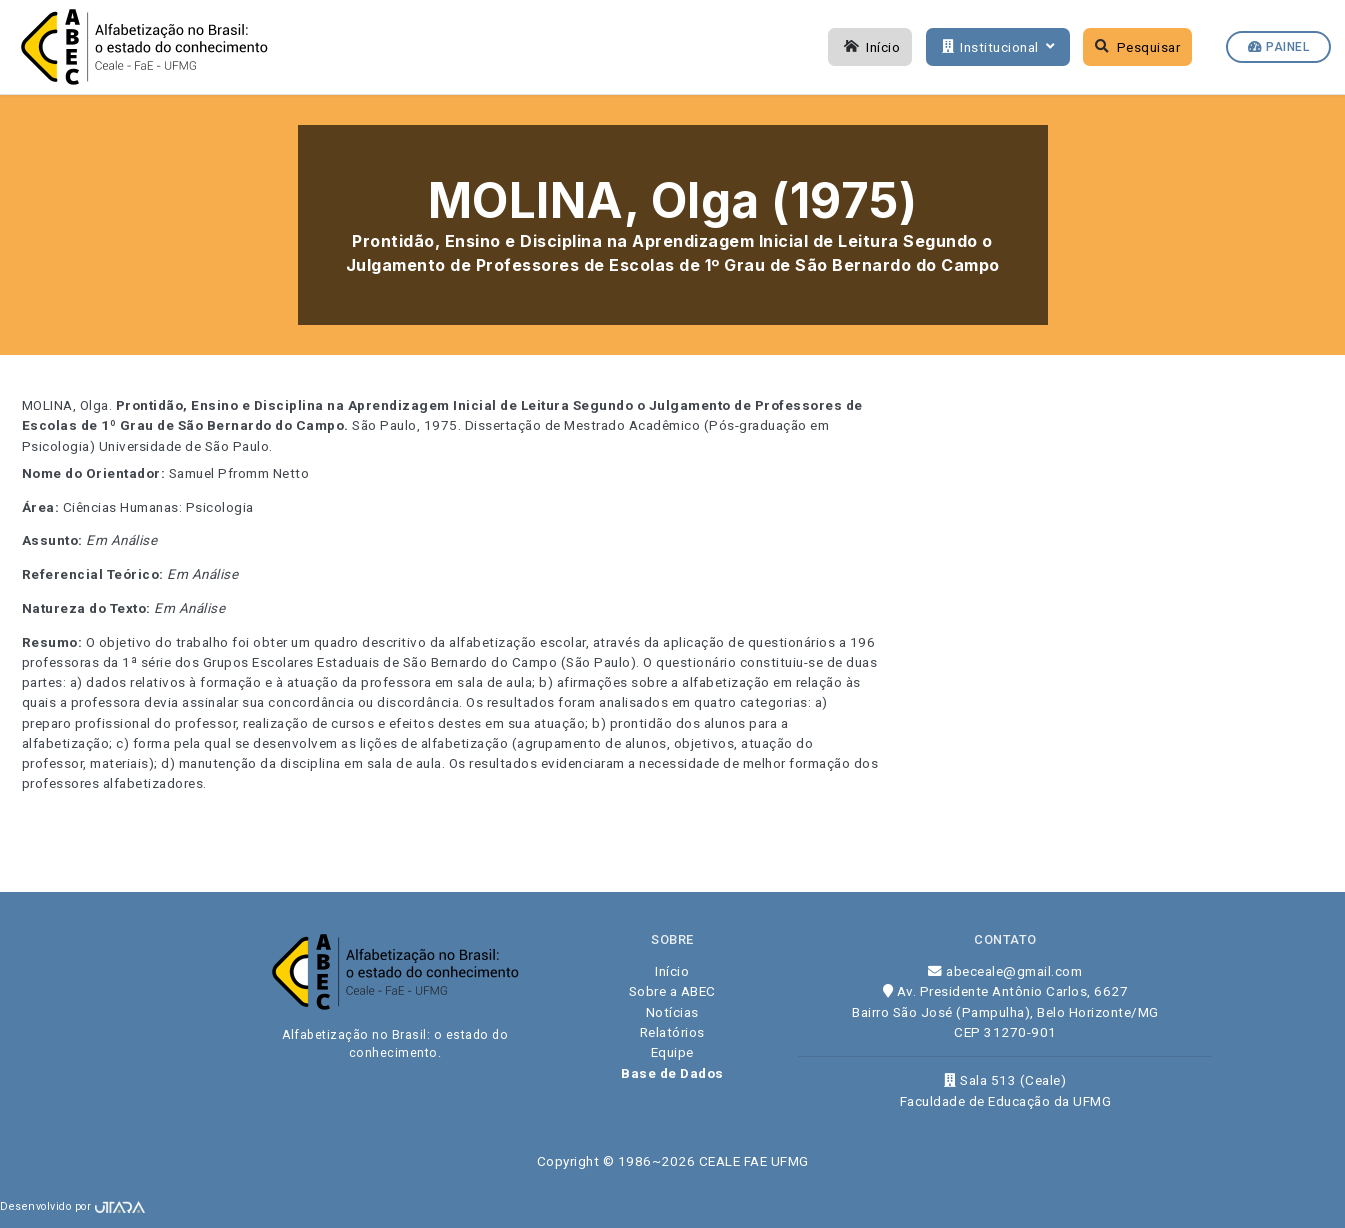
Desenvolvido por (72, 1206)
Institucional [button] (996, 47)
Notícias (672, 1012)
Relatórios (672, 1032)
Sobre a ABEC (672, 991)
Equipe (672, 1052)
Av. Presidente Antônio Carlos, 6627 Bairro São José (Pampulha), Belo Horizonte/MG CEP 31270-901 (1005, 1011)
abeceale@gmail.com (1005, 971)
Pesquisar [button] (1137, 47)
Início (870, 47)
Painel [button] (1278, 47)
